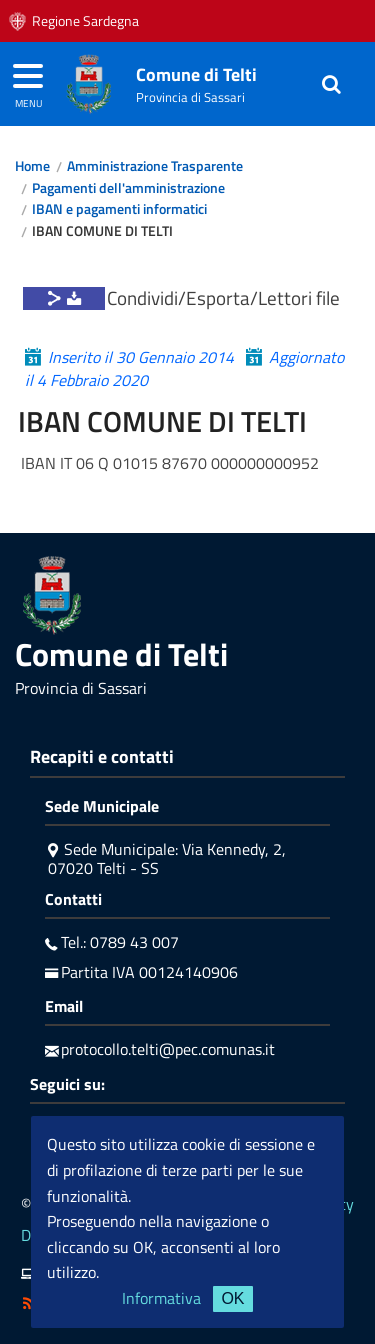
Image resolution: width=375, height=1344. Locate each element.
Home (32, 166)
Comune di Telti (196, 74)
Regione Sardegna (85, 21)
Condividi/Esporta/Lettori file (223, 297)
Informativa (161, 1298)
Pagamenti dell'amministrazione (128, 188)
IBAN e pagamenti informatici (119, 209)
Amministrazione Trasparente (155, 166)
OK (232, 1298)
